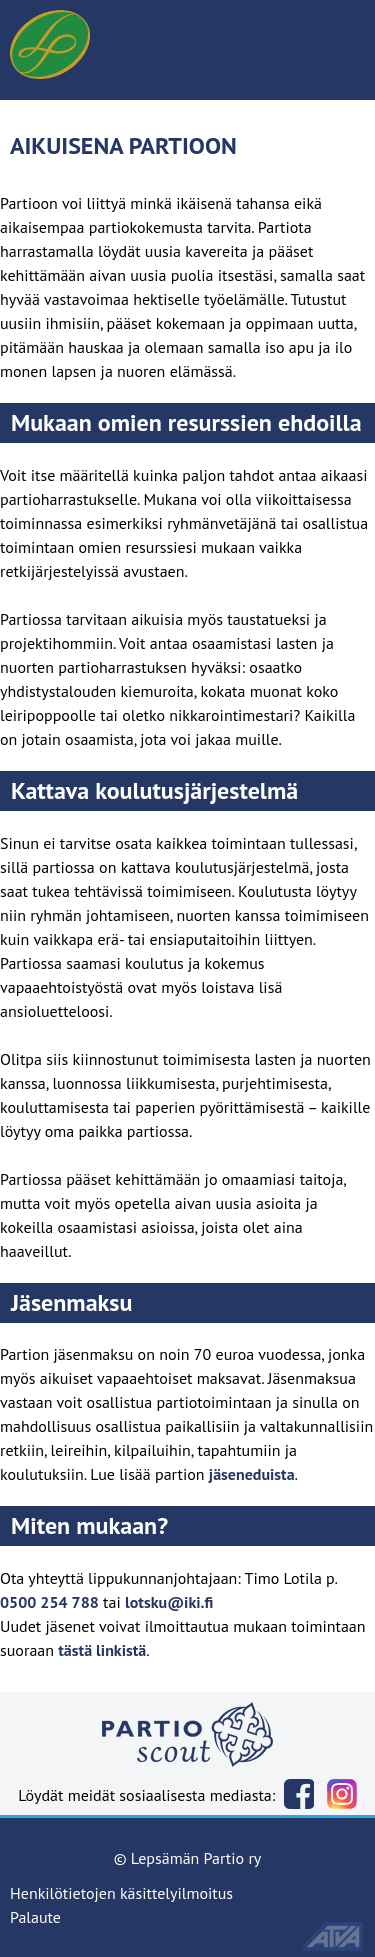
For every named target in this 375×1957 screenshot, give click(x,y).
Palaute (35, 1917)
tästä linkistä (102, 1650)
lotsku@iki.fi (169, 1602)
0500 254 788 (49, 1602)
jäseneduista (252, 1474)
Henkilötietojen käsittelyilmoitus (121, 1893)
